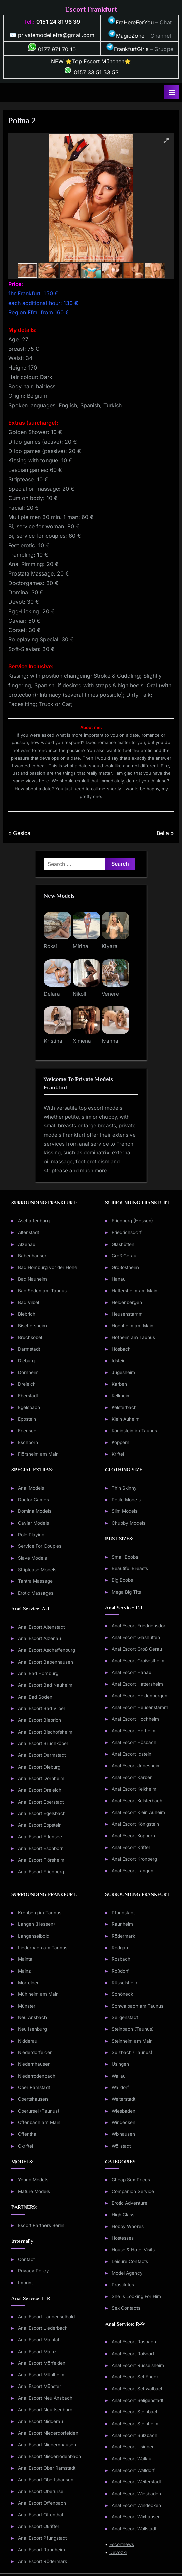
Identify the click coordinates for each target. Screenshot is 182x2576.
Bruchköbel (30, 1337)
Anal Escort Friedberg (41, 1871)
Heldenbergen (127, 1302)
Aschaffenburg (34, 1220)
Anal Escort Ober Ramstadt (46, 2468)
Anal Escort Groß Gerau (137, 1649)
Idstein (119, 1360)
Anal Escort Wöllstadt (134, 2528)
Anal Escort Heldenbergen (140, 1695)
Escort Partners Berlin (41, 2225)
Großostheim (125, 1267)
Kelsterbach (124, 1407)
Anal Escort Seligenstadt (137, 2400)
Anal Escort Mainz (37, 2351)
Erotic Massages (35, 1593)
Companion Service (133, 2191)
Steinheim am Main (132, 2041)
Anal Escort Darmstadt (42, 1755)
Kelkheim (121, 1395)
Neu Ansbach (32, 2017)
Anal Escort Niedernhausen (47, 2444)
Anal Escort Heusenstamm (140, 1707)
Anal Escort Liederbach (43, 2328)
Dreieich (27, 1384)
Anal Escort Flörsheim (41, 1860)
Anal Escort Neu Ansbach (45, 2398)
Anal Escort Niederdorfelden (48, 2433)
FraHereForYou (131, 22)
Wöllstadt (121, 2146)
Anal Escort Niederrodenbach (49, 2456)
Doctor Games (33, 1499)
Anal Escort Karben (132, 1777)
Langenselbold (33, 1936)
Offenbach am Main (39, 2122)
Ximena (82, 1041)
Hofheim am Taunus (133, 1337)
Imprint (25, 2282)
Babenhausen (33, 1255)
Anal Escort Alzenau (39, 1638)
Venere (110, 993)
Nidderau (27, 2041)
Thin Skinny (124, 1488)
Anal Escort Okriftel (38, 2526)
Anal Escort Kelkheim (134, 1789)
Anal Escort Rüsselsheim (138, 2365)
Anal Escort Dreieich (39, 1790)
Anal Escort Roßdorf (133, 2353)
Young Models (33, 2179)
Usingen (120, 2064)
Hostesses (123, 2238)
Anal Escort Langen (132, 1870)
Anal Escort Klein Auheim (138, 1812)
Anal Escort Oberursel (41, 2491)
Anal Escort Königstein (135, 1824)
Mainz (24, 1971)
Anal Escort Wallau (131, 2458)
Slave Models (32, 1558)
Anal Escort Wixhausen (136, 2516)
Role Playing (31, 1534)
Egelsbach (29, 1407)
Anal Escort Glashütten (136, 1637)
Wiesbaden (123, 2111)
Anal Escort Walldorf (133, 2470)
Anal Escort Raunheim (41, 2549)
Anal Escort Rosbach (134, 2341)
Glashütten (123, 1244)
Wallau (119, 2076)
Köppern (120, 1442)
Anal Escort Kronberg (134, 1859)
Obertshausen (33, 2099)
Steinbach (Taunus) (133, 2029)
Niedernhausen (34, 2064)
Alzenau (26, 1244)
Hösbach (121, 1349)
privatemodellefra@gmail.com (56, 35)
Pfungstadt (123, 1912)
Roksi (50, 946)
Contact (26, 2259)
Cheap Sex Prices (131, 2179)
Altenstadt (28, 1232)
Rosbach (121, 1959)
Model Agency (127, 2273)
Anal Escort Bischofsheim (45, 1732)
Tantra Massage (35, 1581)
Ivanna (110, 1041)
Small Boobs (125, 1557)
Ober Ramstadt (34, 2087)
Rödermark (123, 1936)
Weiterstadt (123, 2099)
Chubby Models (128, 1523)
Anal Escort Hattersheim (137, 1684)
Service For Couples (39, 1546)
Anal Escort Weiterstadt (136, 2481)
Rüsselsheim (125, 1982)
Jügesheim (123, 1372)
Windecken (123, 2122)
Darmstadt (29, 1349)
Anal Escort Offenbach (42, 2503)
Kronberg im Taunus (39, 1912)
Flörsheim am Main (38, 1454)
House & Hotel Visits (133, 2249)
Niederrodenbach (36, 2076)
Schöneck (122, 1994)
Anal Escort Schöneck (135, 2376)
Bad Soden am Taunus (42, 1290)
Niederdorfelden (35, 2052)
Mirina (80, 946)
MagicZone (126, 35)
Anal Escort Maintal (38, 2339)
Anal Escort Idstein (131, 1754)
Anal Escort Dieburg (39, 1767)
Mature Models (34, 2191)
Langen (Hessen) (36, 1924)
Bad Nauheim (32, 1279)
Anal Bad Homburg (38, 1673)
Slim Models (125, 1511)
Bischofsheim (32, 1325)
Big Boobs (122, 1580)
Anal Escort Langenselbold (46, 2316)
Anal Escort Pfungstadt (42, 2538)
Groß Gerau (124, 1255)
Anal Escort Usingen (133, 2446)
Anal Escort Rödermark (42, 2561)
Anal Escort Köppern (133, 1835)
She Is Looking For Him (136, 2296)
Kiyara (110, 946)
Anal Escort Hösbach (134, 1742)
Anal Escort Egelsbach (42, 1813)
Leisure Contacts (130, 2261)
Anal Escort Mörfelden (41, 2363)
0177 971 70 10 (52, 49)
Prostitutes (123, 2284)
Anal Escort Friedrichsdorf (139, 1625)
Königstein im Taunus (134, 1430)
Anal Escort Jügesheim (136, 1765)
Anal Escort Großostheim (138, 1660)
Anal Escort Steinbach (135, 2411)
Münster (26, 2006)
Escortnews (121, 2544)
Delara (52, 993)
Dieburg (26, 1360)
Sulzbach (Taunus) (132, 2052)
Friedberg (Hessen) (132, 1220)
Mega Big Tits (126, 1592)
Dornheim (28, 1372)
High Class (123, 2214)
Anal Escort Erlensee (40, 1836)
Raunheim (122, 1924)
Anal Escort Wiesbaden (136, 2493)
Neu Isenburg (32, 2029)
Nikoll (79, 993)
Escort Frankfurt (91, 9)
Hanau (119, 1279)
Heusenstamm (127, 1314)
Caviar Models (33, 1523)
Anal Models (31, 1488)
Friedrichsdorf (127, 1232)
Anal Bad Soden (35, 1697)
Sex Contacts (126, 2308)
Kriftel (118, 1454)
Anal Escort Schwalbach (138, 2388)
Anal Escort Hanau (131, 1672)
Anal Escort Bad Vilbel (41, 1708)
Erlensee (27, 1430)
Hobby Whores (128, 2226)
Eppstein (27, 1419)
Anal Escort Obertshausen (45, 2479)
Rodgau (120, 1947)
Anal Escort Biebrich (39, 1720)
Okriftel (25, 2146)
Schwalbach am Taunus (137, 2006)
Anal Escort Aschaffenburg (46, 1650)
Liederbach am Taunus (42, 1947)
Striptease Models (37, 1569)
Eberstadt (28, 1395)
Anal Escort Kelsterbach (137, 1800)
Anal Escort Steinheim (135, 2423)
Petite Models (126, 1499)
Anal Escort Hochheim (135, 1719)
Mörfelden (29, 1982)
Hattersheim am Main (134, 1290)
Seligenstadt (125, 2017)
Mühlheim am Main (38, 1994)
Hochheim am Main (132, 1325)
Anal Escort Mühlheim (41, 2374)
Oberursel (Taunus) (38, 2111)
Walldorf (120, 2087)
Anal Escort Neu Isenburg (45, 2409)
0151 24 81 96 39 (58, 21)
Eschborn (28, 1442)
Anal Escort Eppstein (40, 1825)
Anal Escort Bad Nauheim (45, 1685)
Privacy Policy (33, 2270)
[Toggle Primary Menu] (171, 92)
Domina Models (34, 1511)
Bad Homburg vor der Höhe (47, 1267)
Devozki (118, 2552)
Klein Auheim (126, 1419)
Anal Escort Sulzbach (134, 2435)
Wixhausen (123, 2134)
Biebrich (26, 1314)
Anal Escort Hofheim (133, 1730)
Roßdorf (120, 1971)
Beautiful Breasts (130, 1568)
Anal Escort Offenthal (40, 2514)
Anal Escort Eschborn (41, 1848)
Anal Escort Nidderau (40, 2421)
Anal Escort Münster (39, 2386)
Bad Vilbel (28, 1302)
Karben (119, 1384)
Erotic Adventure (129, 2203)
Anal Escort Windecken (136, 2505)
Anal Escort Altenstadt (41, 1627)
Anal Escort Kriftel (131, 1847)
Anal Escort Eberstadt (41, 1802)
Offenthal (27, 2134)
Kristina (53, 1041)
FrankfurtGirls (127, 49)
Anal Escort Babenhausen (45, 1662)
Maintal (25, 1959)
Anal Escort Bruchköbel (43, 1743)
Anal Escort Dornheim (41, 1778)
